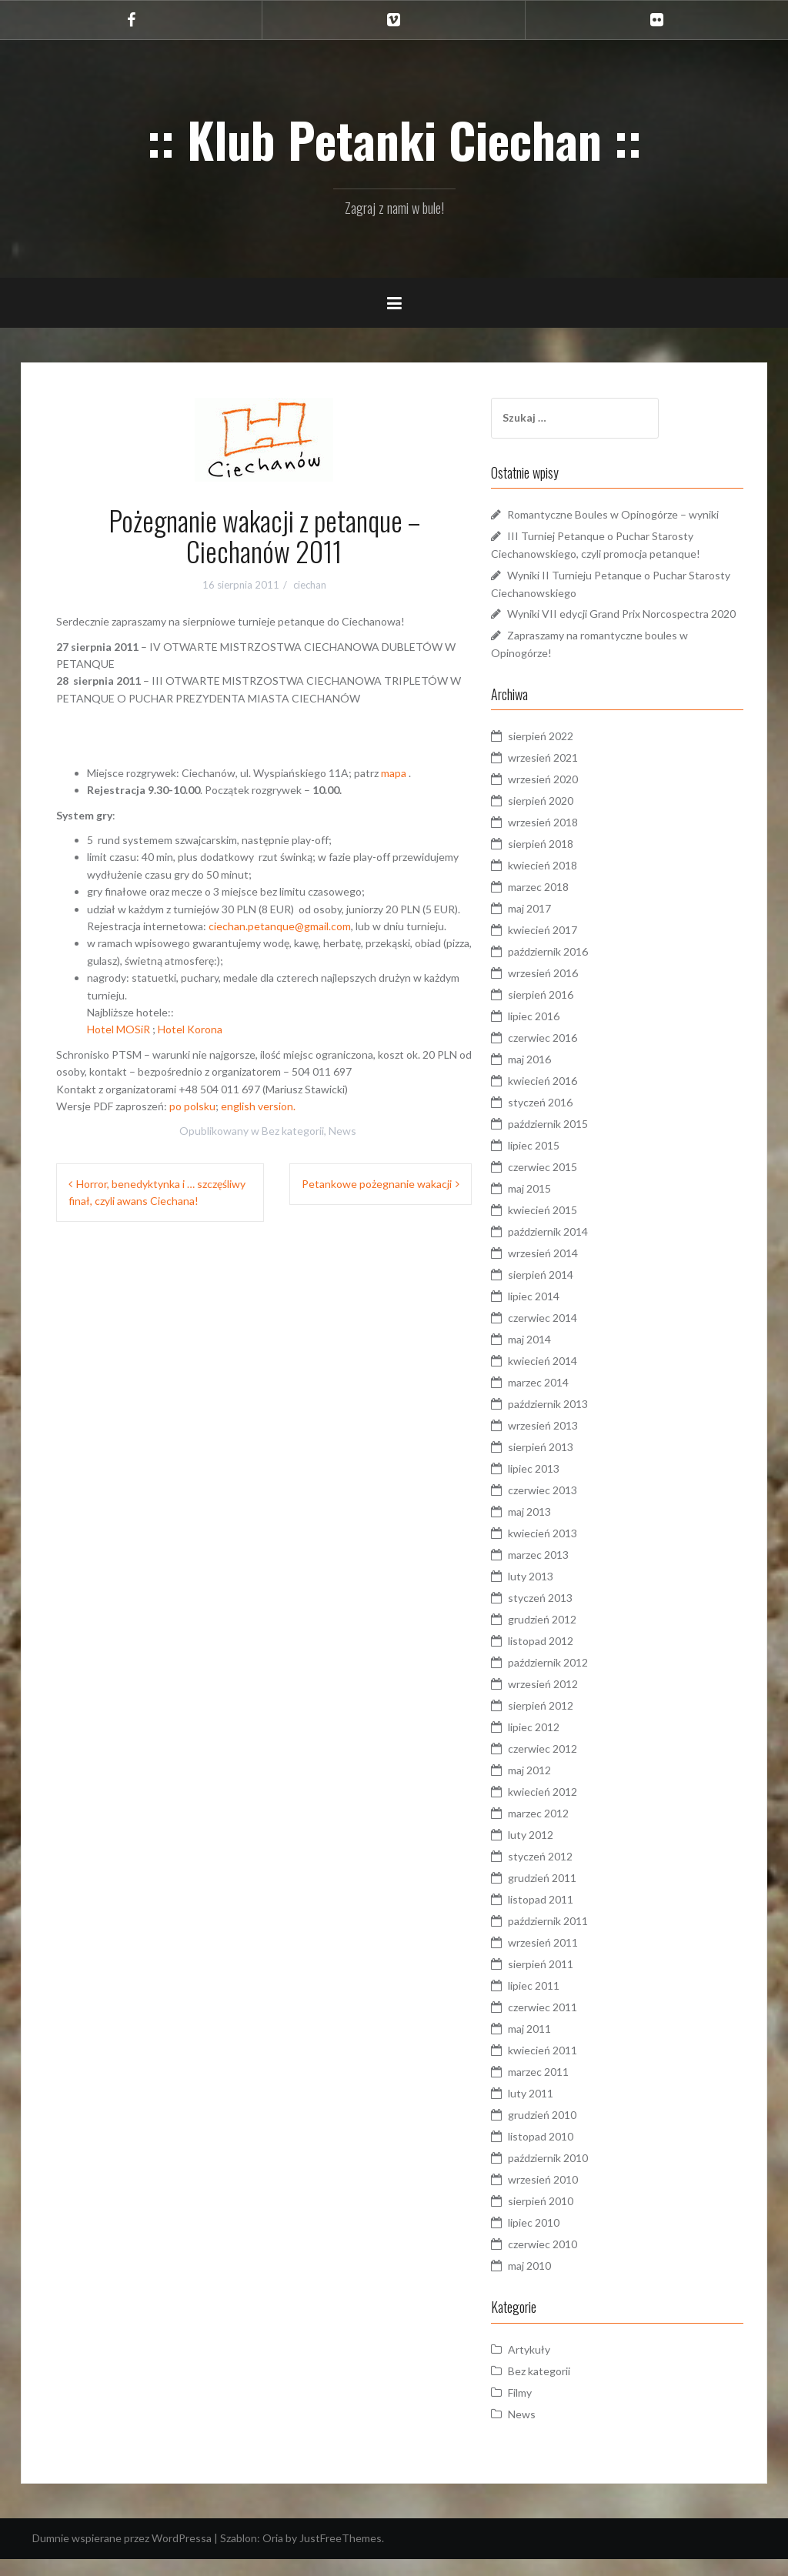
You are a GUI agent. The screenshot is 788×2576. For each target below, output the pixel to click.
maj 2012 (551, 1787)
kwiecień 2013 (564, 1550)
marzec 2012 (559, 1830)
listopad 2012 (562, 1658)
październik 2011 (569, 1938)
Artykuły (550, 2367)
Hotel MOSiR (119, 1029)
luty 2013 (552, 1593)
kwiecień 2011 (564, 2067)
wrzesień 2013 (564, 1443)
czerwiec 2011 (564, 2024)
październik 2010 (569, 2175)
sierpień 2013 (562, 1464)
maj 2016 (551, 1076)
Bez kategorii (293, 1130)
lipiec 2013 (555, 1486)
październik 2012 (569, 1680)
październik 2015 (569, 1141)
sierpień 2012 (562, 1723)
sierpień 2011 (562, 1981)
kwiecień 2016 (564, 1098)
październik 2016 (569, 969)
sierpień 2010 (562, 2218)
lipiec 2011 (555, 2003)
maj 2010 (551, 2283)
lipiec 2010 (555, 2240)
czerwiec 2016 (564, 1055)
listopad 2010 (562, 2154)
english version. (258, 1106)
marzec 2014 (559, 1399)
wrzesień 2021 (564, 775)
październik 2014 (569, 1249)
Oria (272, 2555)
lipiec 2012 (555, 1744)
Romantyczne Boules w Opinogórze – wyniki (634, 514)
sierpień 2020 (562, 818)
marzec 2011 (559, 2089)
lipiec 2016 (555, 1033)
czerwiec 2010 (564, 2261)
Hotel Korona (190, 1029)
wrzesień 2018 (564, 839)
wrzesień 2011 (564, 1960)
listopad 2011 (562, 1917)
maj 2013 (551, 1529)
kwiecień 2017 (564, 947)
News (342, 1130)
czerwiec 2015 (564, 1184)
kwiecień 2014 (564, 1378)
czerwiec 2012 (564, 1766)
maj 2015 (551, 1206)
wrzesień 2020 (564, 796)
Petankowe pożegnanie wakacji (377, 1183)
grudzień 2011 (563, 1895)
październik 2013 (569, 1421)
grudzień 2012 (563, 1636)
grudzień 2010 (563, 2132)
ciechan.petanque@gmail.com (280, 926)
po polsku (192, 1106)
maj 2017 (551, 926)
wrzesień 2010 (564, 2197)
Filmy (541, 2410)
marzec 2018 (559, 904)
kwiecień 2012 (564, 1809)
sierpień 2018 (562, 861)
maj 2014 (551, 1356)
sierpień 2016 (562, 1012)
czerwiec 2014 (564, 1335)
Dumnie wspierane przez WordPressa (122, 2555)
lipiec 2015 (555, 1163)
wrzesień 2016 (564, 990)
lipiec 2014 (555, 1313)
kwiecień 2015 (564, 1227)
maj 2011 (551, 2046)
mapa (393, 772)
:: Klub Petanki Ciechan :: (394, 139)
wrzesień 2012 (564, 1701)
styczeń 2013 (561, 1615)
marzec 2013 (559, 1572)
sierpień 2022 (562, 753)
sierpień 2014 (562, 1292)
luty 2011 (552, 2110)
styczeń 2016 (561, 1119)
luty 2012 (552, 1852)
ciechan (309, 585)
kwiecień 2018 (564, 882)
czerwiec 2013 (564, 1507)
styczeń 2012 (561, 1873)
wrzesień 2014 (564, 1270)
